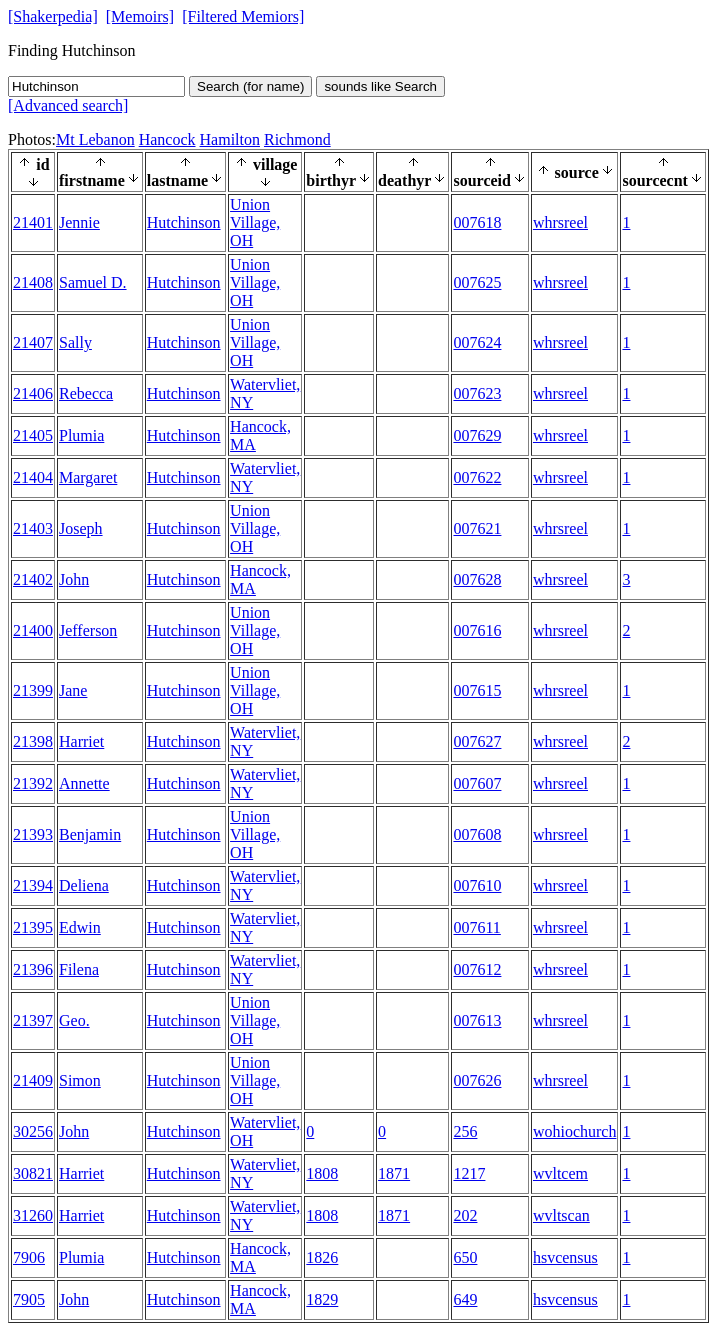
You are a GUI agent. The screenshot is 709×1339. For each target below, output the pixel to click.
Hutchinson (184, 222)
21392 (33, 783)
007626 (477, 1080)
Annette (84, 783)
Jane (73, 690)
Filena (79, 969)
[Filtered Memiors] (243, 16)
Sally (75, 342)
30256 (33, 1131)
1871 (394, 1173)
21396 (33, 969)
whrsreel (560, 222)
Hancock (167, 139)
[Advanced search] (68, 105)
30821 (33, 1173)
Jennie (79, 222)
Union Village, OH (255, 222)
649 (465, 1299)
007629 (477, 435)
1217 (469, 1173)
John (74, 579)
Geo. (74, 1020)
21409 (33, 1080)
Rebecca (86, 393)
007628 (477, 579)
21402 (33, 579)
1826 (322, 1257)
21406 (33, 393)
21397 (33, 1020)
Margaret (88, 477)
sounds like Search (380, 86)
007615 (477, 690)
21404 (33, 477)
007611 (476, 927)
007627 (477, 741)
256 (465, 1131)
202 (465, 1215)
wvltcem (560, 1173)
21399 (33, 690)
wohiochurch (575, 1131)
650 (465, 1257)
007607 (477, 783)
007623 (477, 393)
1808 (322, 1173)
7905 (29, 1299)
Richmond (297, 139)
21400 (33, 630)
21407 (33, 342)
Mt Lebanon (95, 139)
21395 (33, 927)
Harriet (81, 741)
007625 (477, 282)
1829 (322, 1299)
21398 (33, 741)
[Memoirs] (140, 16)
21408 (33, 282)
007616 (477, 630)
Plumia (81, 435)
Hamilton (230, 139)
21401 (33, 222)
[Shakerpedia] (53, 16)
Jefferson (88, 630)
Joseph (81, 528)
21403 (33, 528)
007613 (477, 1020)
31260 (33, 1215)
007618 (477, 222)
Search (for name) (250, 86)
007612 (477, 969)
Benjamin (90, 834)
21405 (33, 435)
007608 (477, 834)
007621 (477, 528)
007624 (477, 342)
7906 (29, 1257)
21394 (33, 885)
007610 (477, 885)
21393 (33, 834)
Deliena (84, 885)
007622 (477, 477)
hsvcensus (565, 1257)
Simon (80, 1080)
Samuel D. (93, 282)
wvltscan (561, 1215)
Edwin (80, 927)
